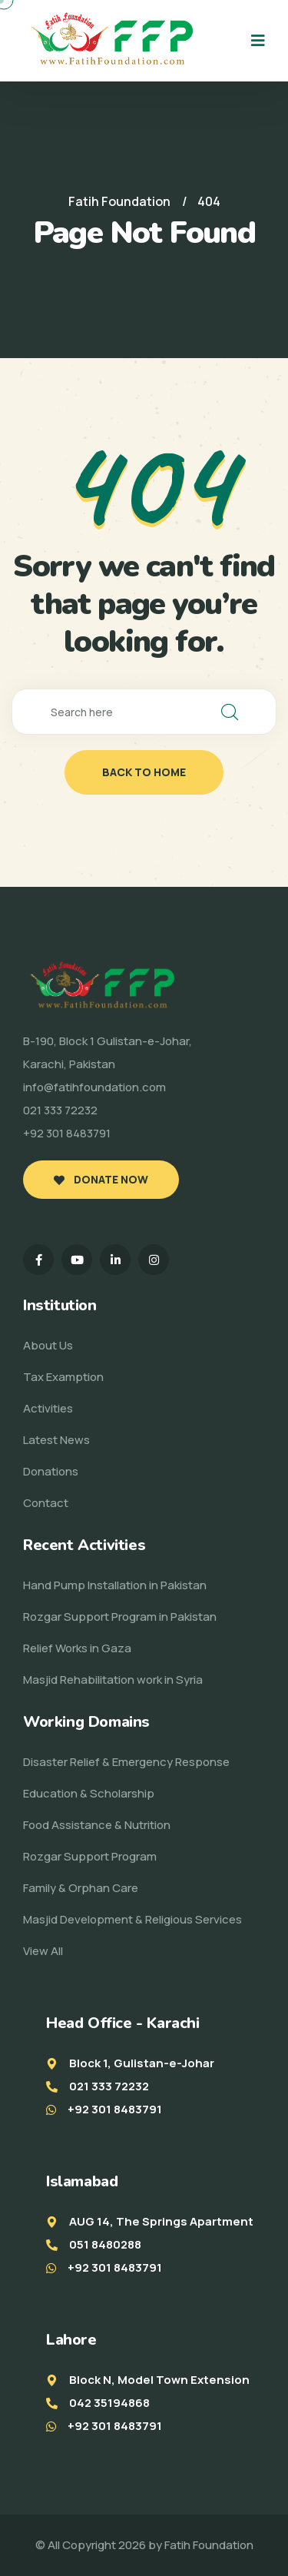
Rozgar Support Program (90, 1856)
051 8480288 (105, 2244)
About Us (48, 1345)
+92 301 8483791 (115, 2109)
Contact (45, 1503)
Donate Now (101, 1179)
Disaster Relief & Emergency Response (126, 1762)
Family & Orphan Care (80, 1888)
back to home (144, 772)
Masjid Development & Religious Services (132, 1919)
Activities (48, 1408)
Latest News (56, 1440)
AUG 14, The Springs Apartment (161, 2221)
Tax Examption (63, 1377)
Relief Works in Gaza (77, 1648)
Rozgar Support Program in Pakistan (120, 1616)
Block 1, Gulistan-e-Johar (141, 2063)
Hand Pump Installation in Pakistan (115, 1585)
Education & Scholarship (88, 1793)
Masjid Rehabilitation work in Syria (113, 1679)
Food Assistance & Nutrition (96, 1825)
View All (43, 1951)
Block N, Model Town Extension (159, 2380)
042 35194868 (109, 2403)
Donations (50, 1471)
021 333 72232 (109, 2086)
